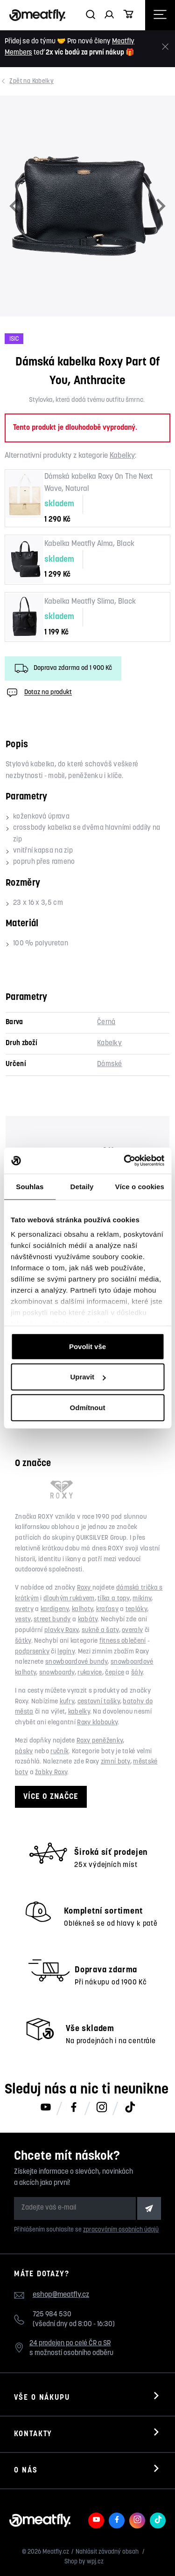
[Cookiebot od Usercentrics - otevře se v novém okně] (124, 1161)
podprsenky (32, 1651)
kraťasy (107, 1609)
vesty (23, 1619)
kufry (67, 1701)
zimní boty (115, 1761)
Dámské (109, 1064)
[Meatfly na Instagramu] (101, 2108)
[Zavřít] (165, 47)
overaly (132, 1630)
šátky (23, 1641)
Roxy (84, 1587)
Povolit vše (87, 1346)
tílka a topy (114, 1598)
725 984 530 (52, 2314)
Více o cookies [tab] (139, 1186)
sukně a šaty (100, 1630)
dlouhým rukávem (69, 1598)
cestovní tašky (98, 1701)
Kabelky (32, 81)
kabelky (79, 1711)
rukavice (89, 1672)
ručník (59, 1751)
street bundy (52, 1619)
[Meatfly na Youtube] (45, 2108)
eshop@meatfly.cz (61, 2295)
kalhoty (82, 1609)
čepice (114, 1672)
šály (137, 1672)
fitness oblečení (122, 1641)
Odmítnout (87, 1407)
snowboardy (57, 1672)
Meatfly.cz (55, 2552)
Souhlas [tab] (29, 1186)
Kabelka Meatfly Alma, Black (89, 544)
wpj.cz (95, 2562)
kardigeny (55, 1609)
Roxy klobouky (97, 1722)
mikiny (142, 1598)
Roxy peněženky (100, 1740)
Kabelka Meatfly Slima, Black (90, 602)
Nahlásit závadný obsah (108, 2552)
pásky (24, 1751)
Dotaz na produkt (38, 692)
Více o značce (50, 1797)
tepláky (136, 1609)
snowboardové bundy (76, 1662)
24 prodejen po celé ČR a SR (70, 2343)
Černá (106, 1022)
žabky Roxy (51, 1772)
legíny (66, 1651)
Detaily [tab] (82, 1186)
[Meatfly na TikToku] (129, 2108)
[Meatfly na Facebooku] (73, 2108)
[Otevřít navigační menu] (160, 15)
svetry (24, 1609)
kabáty (88, 1619)
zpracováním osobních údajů (121, 2230)
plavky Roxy (61, 1630)
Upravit (87, 1377)
